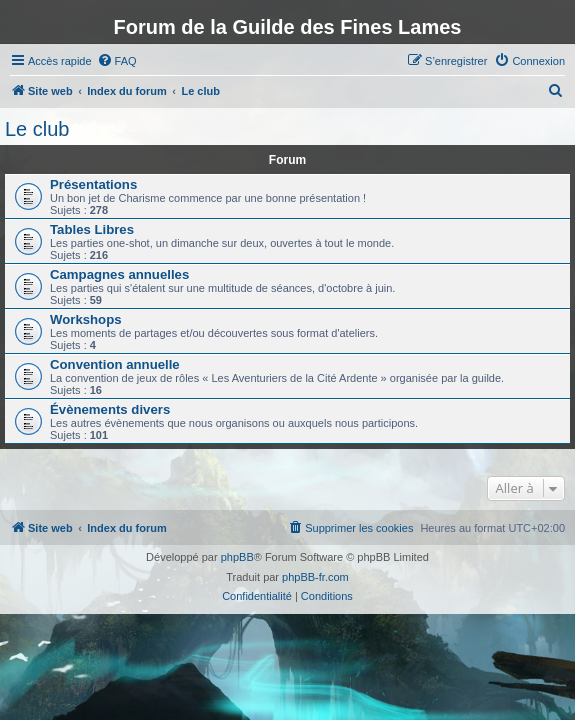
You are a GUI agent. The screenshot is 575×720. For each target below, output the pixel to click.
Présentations (93, 184)
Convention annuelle (115, 364)
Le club (37, 129)
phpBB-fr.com (315, 577)
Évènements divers (110, 409)
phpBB (237, 557)
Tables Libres (92, 229)
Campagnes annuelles (119, 274)
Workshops (86, 319)
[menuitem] (117, 61)
